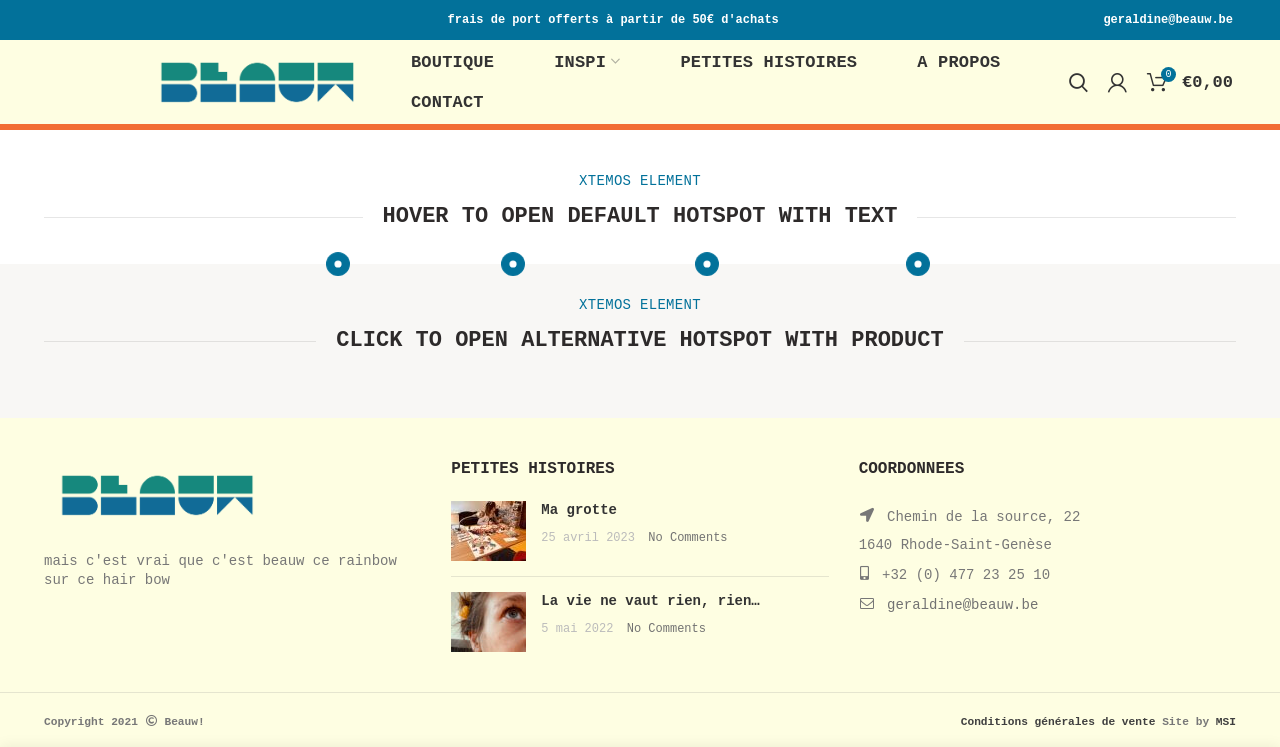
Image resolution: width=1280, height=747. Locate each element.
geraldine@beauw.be (962, 605)
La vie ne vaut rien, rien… (650, 601)
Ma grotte (579, 510)
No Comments (687, 538)
